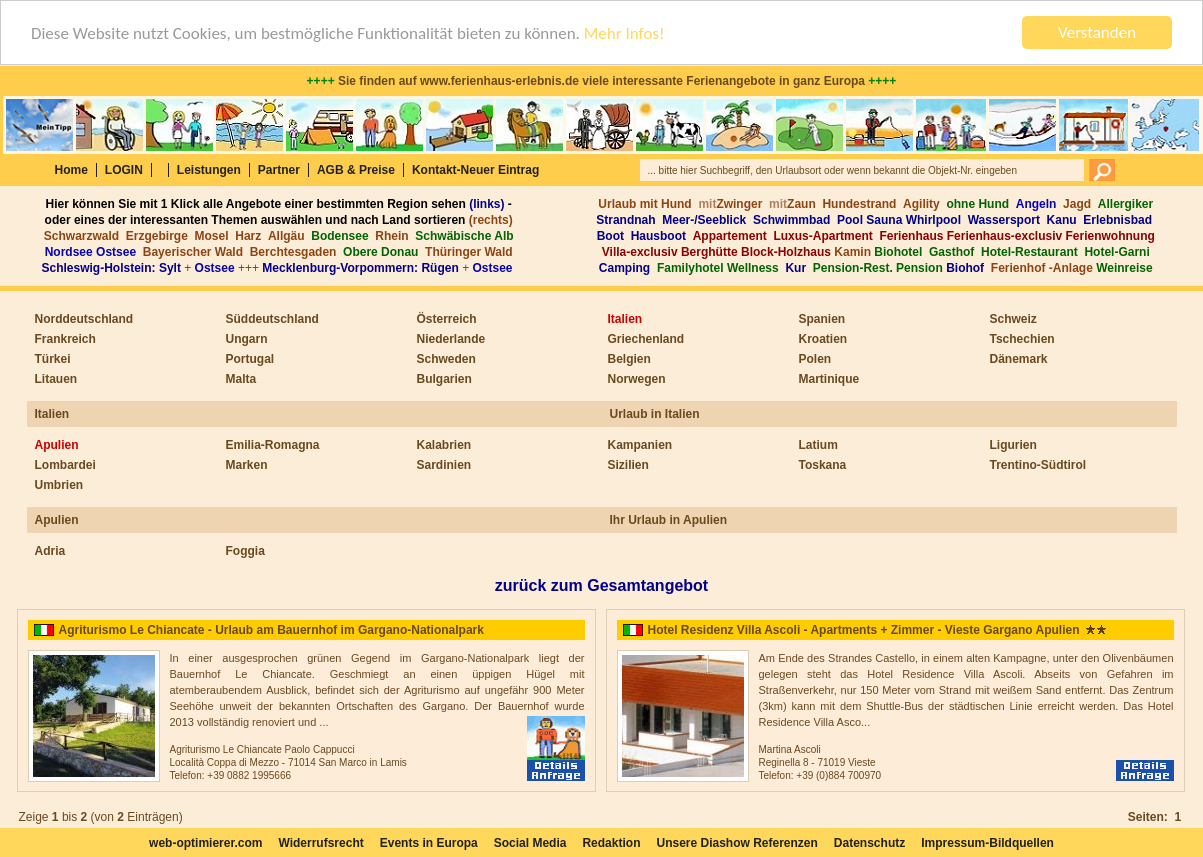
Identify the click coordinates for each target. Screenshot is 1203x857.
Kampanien (640, 445)
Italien (625, 319)
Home (71, 170)
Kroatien (823, 339)
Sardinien (444, 465)
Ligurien (1013, 445)
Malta (241, 379)
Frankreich (65, 339)
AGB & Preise (356, 170)
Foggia (245, 551)
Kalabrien (444, 445)
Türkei (53, 359)
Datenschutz (869, 843)
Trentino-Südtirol (1038, 465)
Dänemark (1019, 359)
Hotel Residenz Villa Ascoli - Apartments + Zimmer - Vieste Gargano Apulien (864, 630)
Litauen (56, 379)
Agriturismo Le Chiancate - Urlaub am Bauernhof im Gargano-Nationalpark (271, 630)
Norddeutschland (84, 319)
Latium (818, 445)
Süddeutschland (272, 319)
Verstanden (1097, 32)
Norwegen (637, 379)
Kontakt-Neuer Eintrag (475, 170)
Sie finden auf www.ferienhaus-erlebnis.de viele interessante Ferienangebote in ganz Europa (602, 81)
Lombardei (65, 465)
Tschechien (1022, 339)
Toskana (823, 465)
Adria (50, 551)
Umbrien (59, 485)
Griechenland (646, 339)
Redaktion (611, 843)
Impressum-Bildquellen (987, 843)
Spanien (822, 319)
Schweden (446, 359)
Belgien (629, 359)
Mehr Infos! (624, 33)
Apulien (57, 445)
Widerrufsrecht (320, 843)
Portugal (250, 359)
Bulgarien (444, 379)
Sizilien (628, 465)
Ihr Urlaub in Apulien (669, 520)
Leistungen (209, 170)
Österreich (447, 319)
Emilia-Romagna (273, 445)
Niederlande (451, 339)
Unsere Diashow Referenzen (736, 843)
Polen (815, 359)
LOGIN (124, 170)
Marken (247, 465)
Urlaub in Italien (655, 414)
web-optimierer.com (205, 843)
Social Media (530, 843)
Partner (279, 170)
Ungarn (247, 339)
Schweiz (1013, 319)
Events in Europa (429, 843)
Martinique (829, 379)
